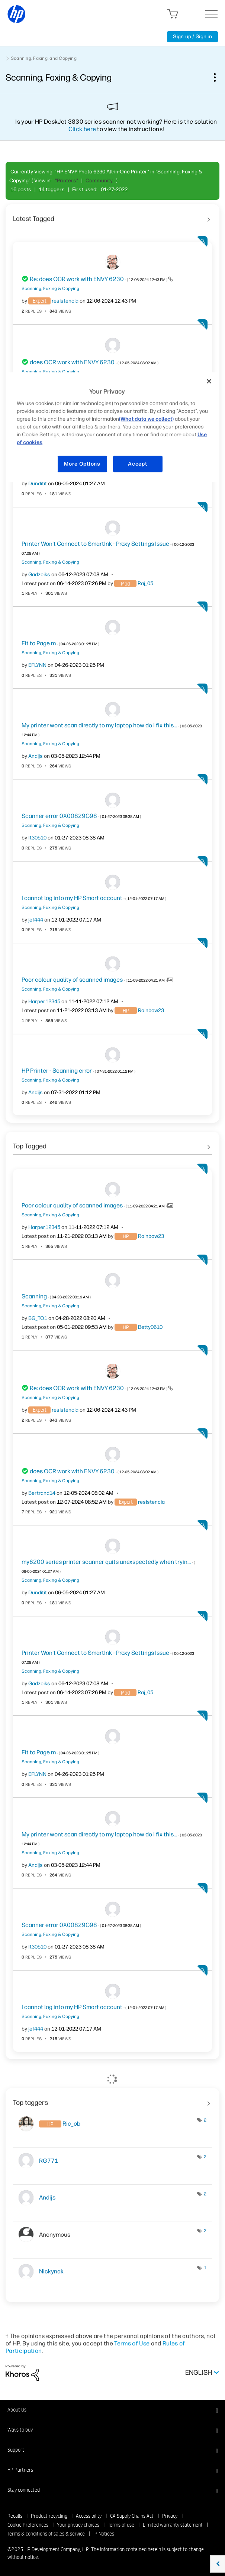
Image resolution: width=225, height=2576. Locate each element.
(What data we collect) (146, 419)
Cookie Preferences (27, 2524)
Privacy (169, 2516)
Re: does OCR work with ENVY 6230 (99, 279)
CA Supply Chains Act (132, 2516)
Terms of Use (132, 2343)
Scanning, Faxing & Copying (50, 288)
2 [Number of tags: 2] (205, 2120)
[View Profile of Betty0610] (150, 1327)
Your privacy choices (78, 2524)
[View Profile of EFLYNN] (37, 665)
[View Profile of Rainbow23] (151, 1010)
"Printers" (66, 180)
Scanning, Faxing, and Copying (44, 58)
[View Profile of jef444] (35, 920)
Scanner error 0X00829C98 (81, 815)
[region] (112, 427)
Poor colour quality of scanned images (94, 979)
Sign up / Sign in (192, 36)
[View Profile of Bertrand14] (41, 1493)
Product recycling (49, 2516)
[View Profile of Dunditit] (37, 483)
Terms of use (121, 2524)
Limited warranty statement (173, 2524)
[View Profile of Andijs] (35, 756)
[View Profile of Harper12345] (44, 1001)
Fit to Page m (60, 643)
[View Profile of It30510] (37, 838)
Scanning (56, 1296)
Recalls (14, 2516)
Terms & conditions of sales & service (46, 2533)
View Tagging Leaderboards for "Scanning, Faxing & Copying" (112, 2100)
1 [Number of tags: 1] (205, 2267)
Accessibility (89, 2516)
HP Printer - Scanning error (78, 1070)
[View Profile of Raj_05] (145, 583)
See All (112, 216)
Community (99, 180)
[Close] (209, 381)
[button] (112, 2410)
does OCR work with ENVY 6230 (94, 362)
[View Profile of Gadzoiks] (39, 574)
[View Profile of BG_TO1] (37, 1318)
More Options (82, 464)
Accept (137, 464)
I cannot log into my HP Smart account (94, 897)
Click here (82, 129)
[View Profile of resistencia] (65, 301)
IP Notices (103, 2533)
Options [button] (218, 77)
